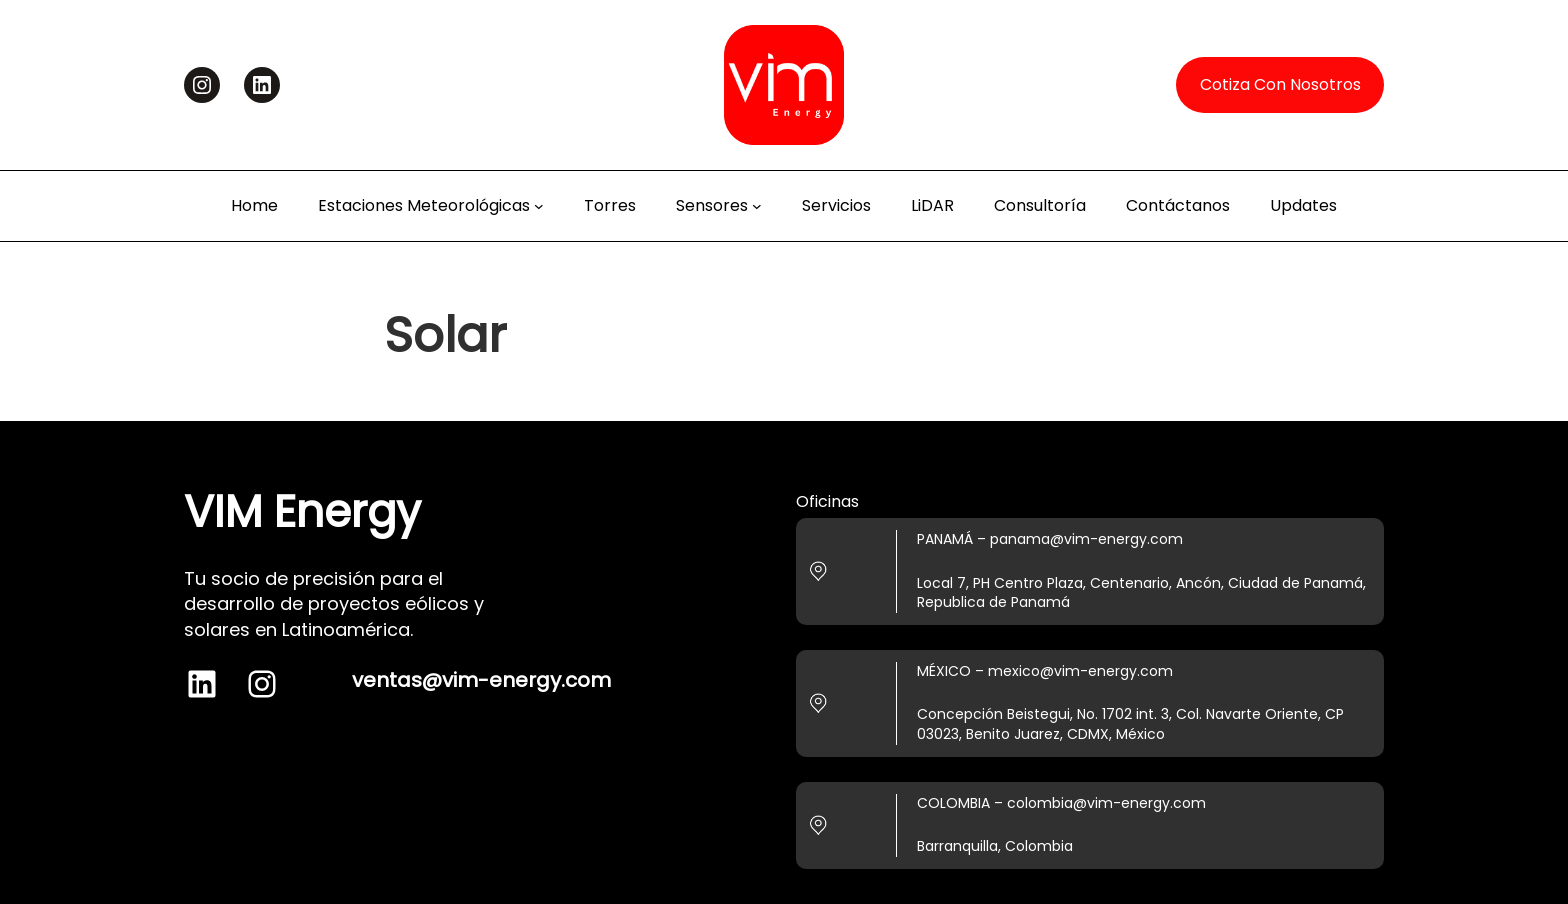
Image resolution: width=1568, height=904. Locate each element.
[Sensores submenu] (757, 206)
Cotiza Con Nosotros (1280, 84)
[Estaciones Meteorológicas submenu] (539, 206)
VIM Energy (302, 511)
